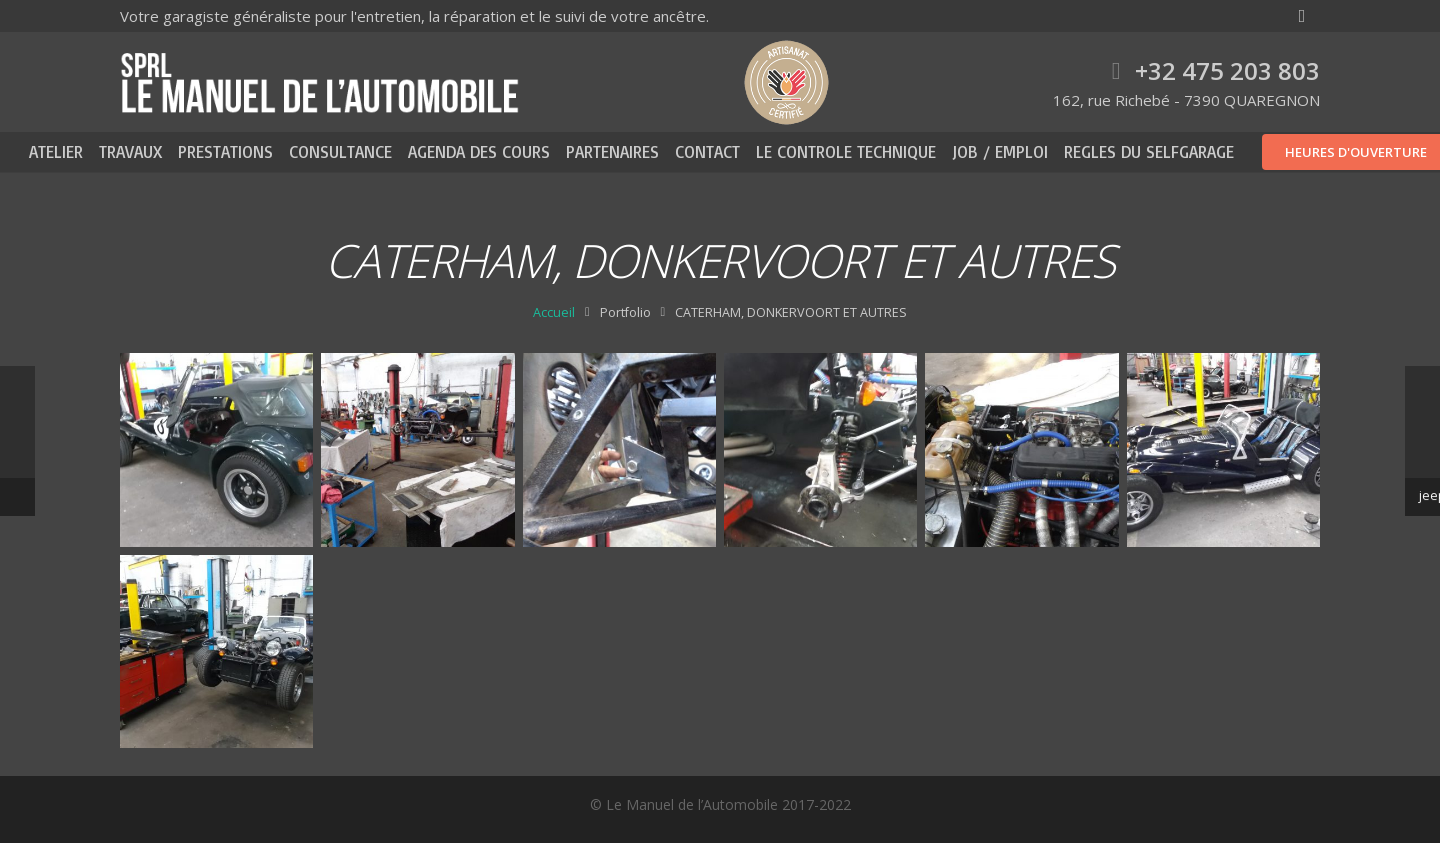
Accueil (554, 312)
